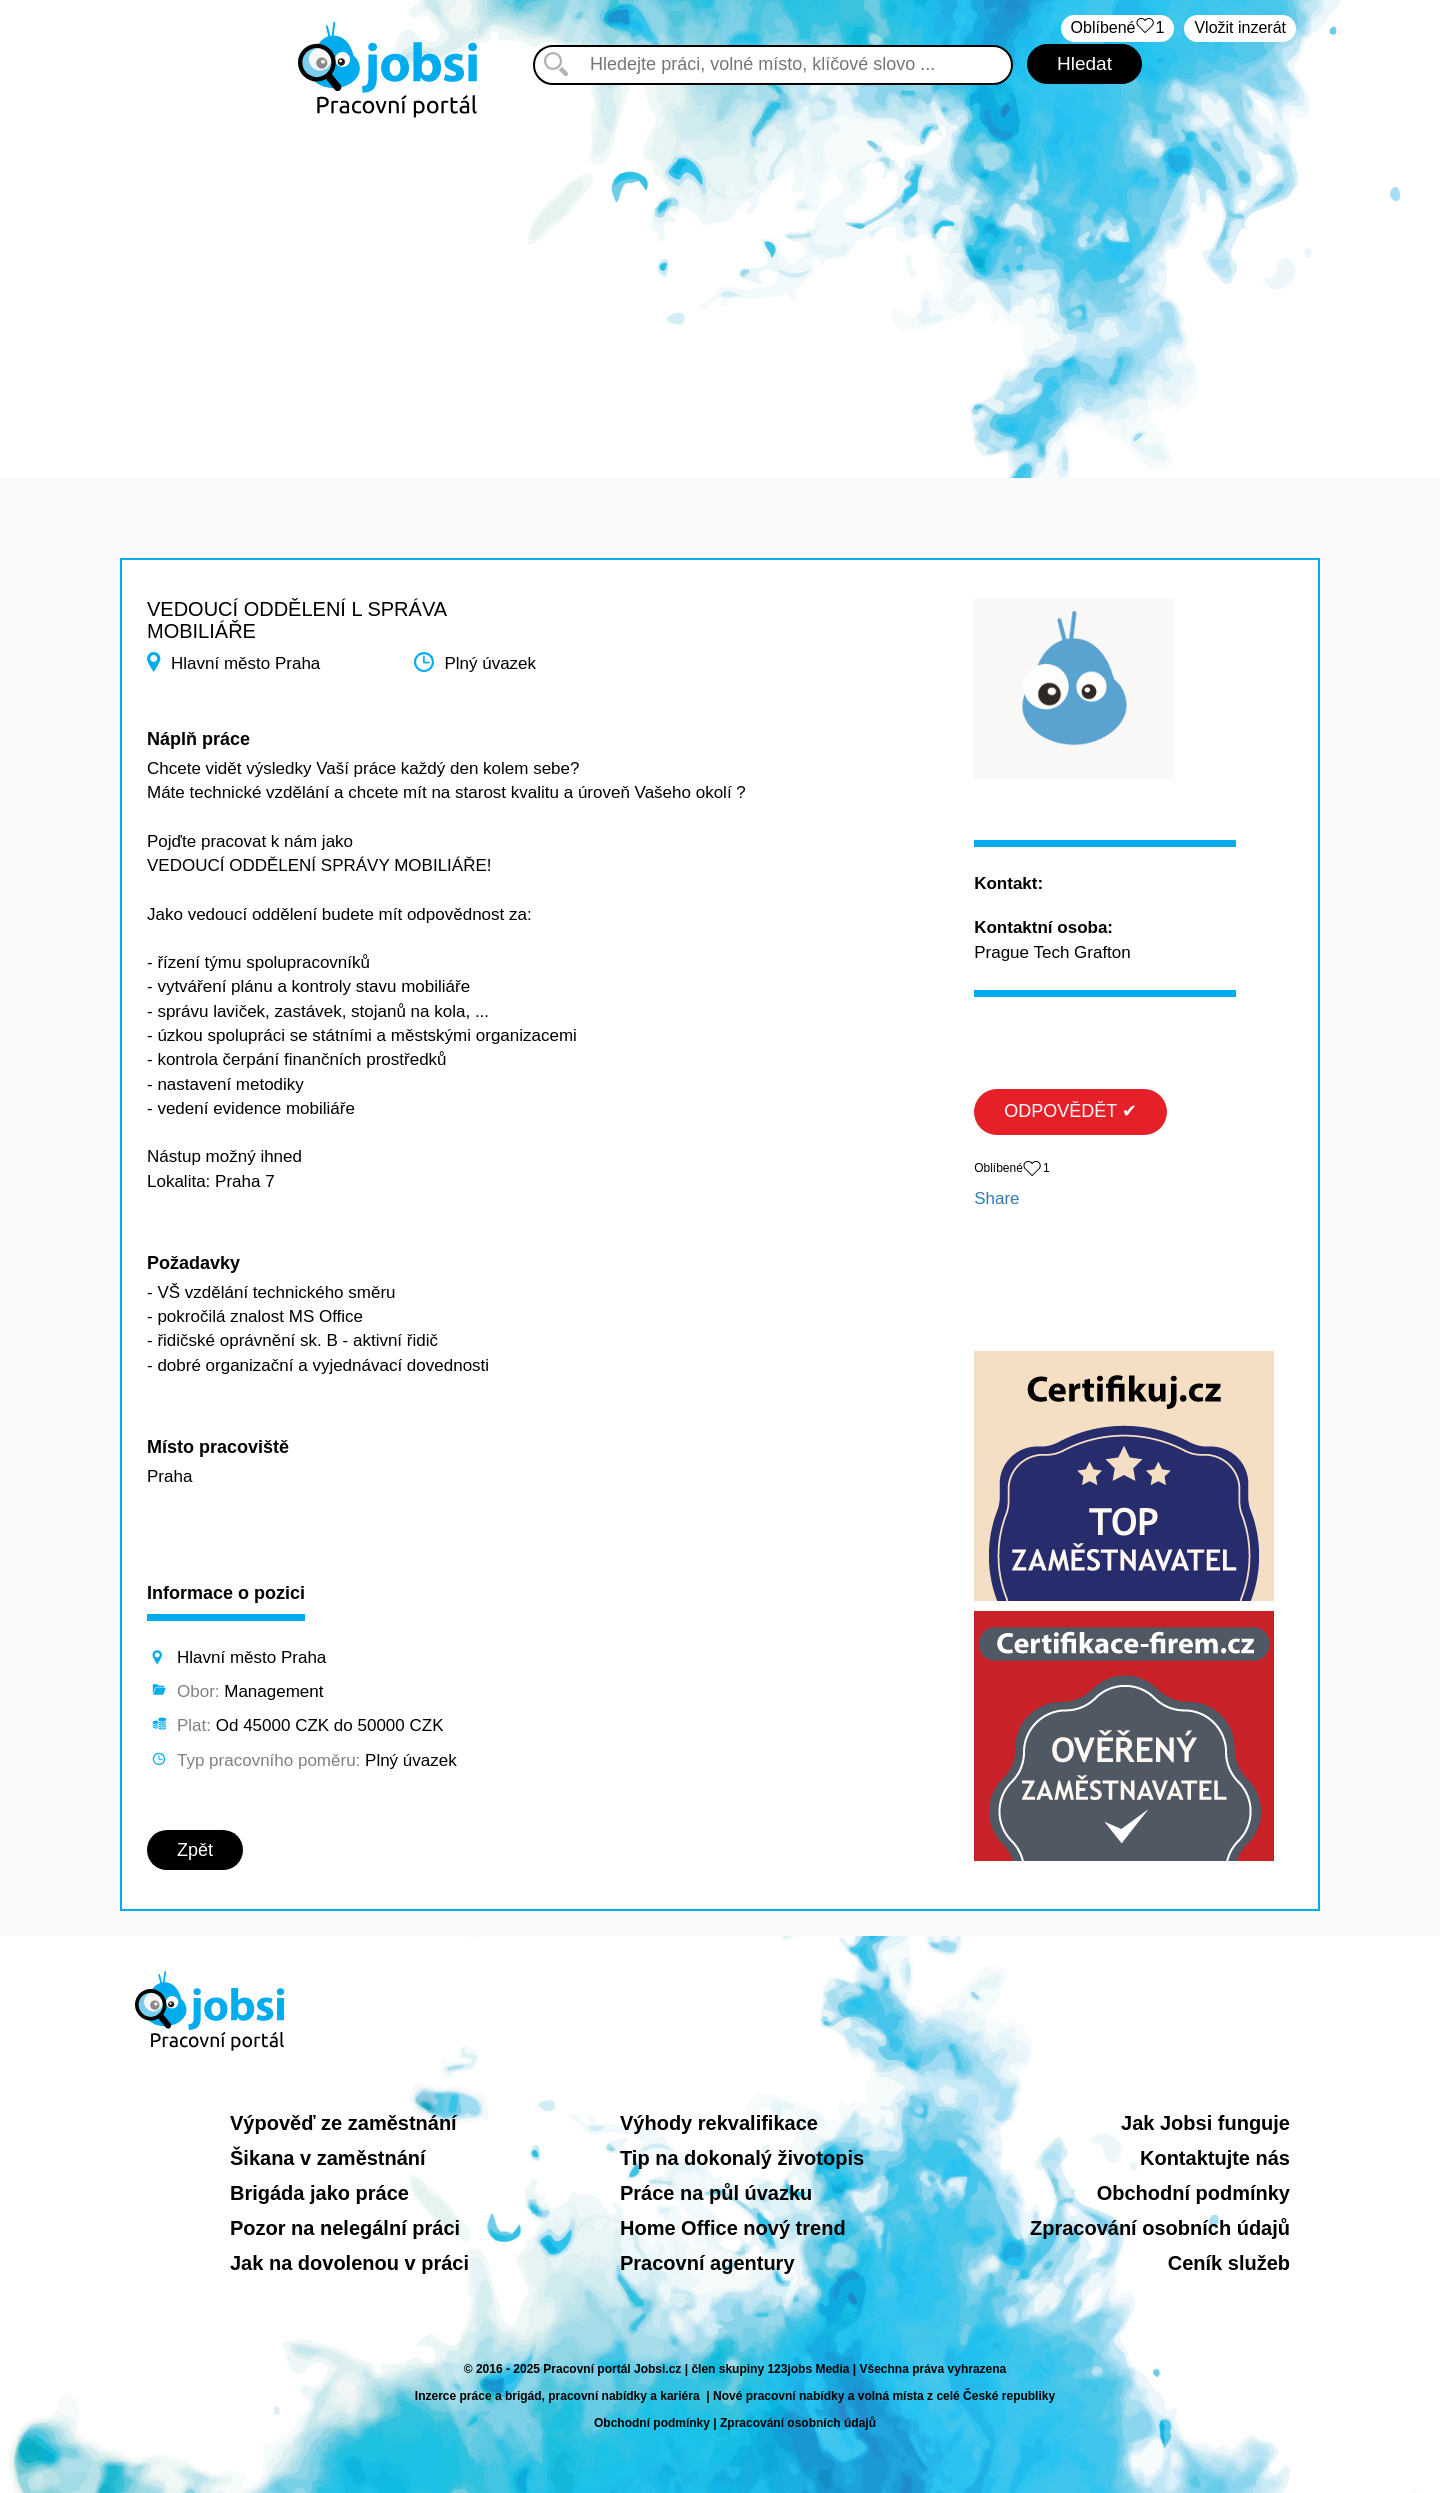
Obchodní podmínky (1193, 2193)
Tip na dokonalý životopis (742, 2158)
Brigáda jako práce (319, 2193)
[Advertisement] (720, 288)
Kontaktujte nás (1215, 2158)
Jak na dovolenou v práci (349, 2263)
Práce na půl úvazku (716, 2193)
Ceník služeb (1229, 2263)
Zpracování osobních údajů (1160, 2228)
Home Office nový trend (733, 2228)
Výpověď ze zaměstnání (343, 2123)
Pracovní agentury (707, 2263)
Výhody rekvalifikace (719, 2123)
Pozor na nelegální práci (345, 2228)
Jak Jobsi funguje (1205, 2123)
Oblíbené (1118, 28)
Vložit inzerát (1240, 27)
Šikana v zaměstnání (328, 2158)
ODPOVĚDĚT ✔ (1070, 1111)
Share (996, 1198)
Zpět (195, 1850)
